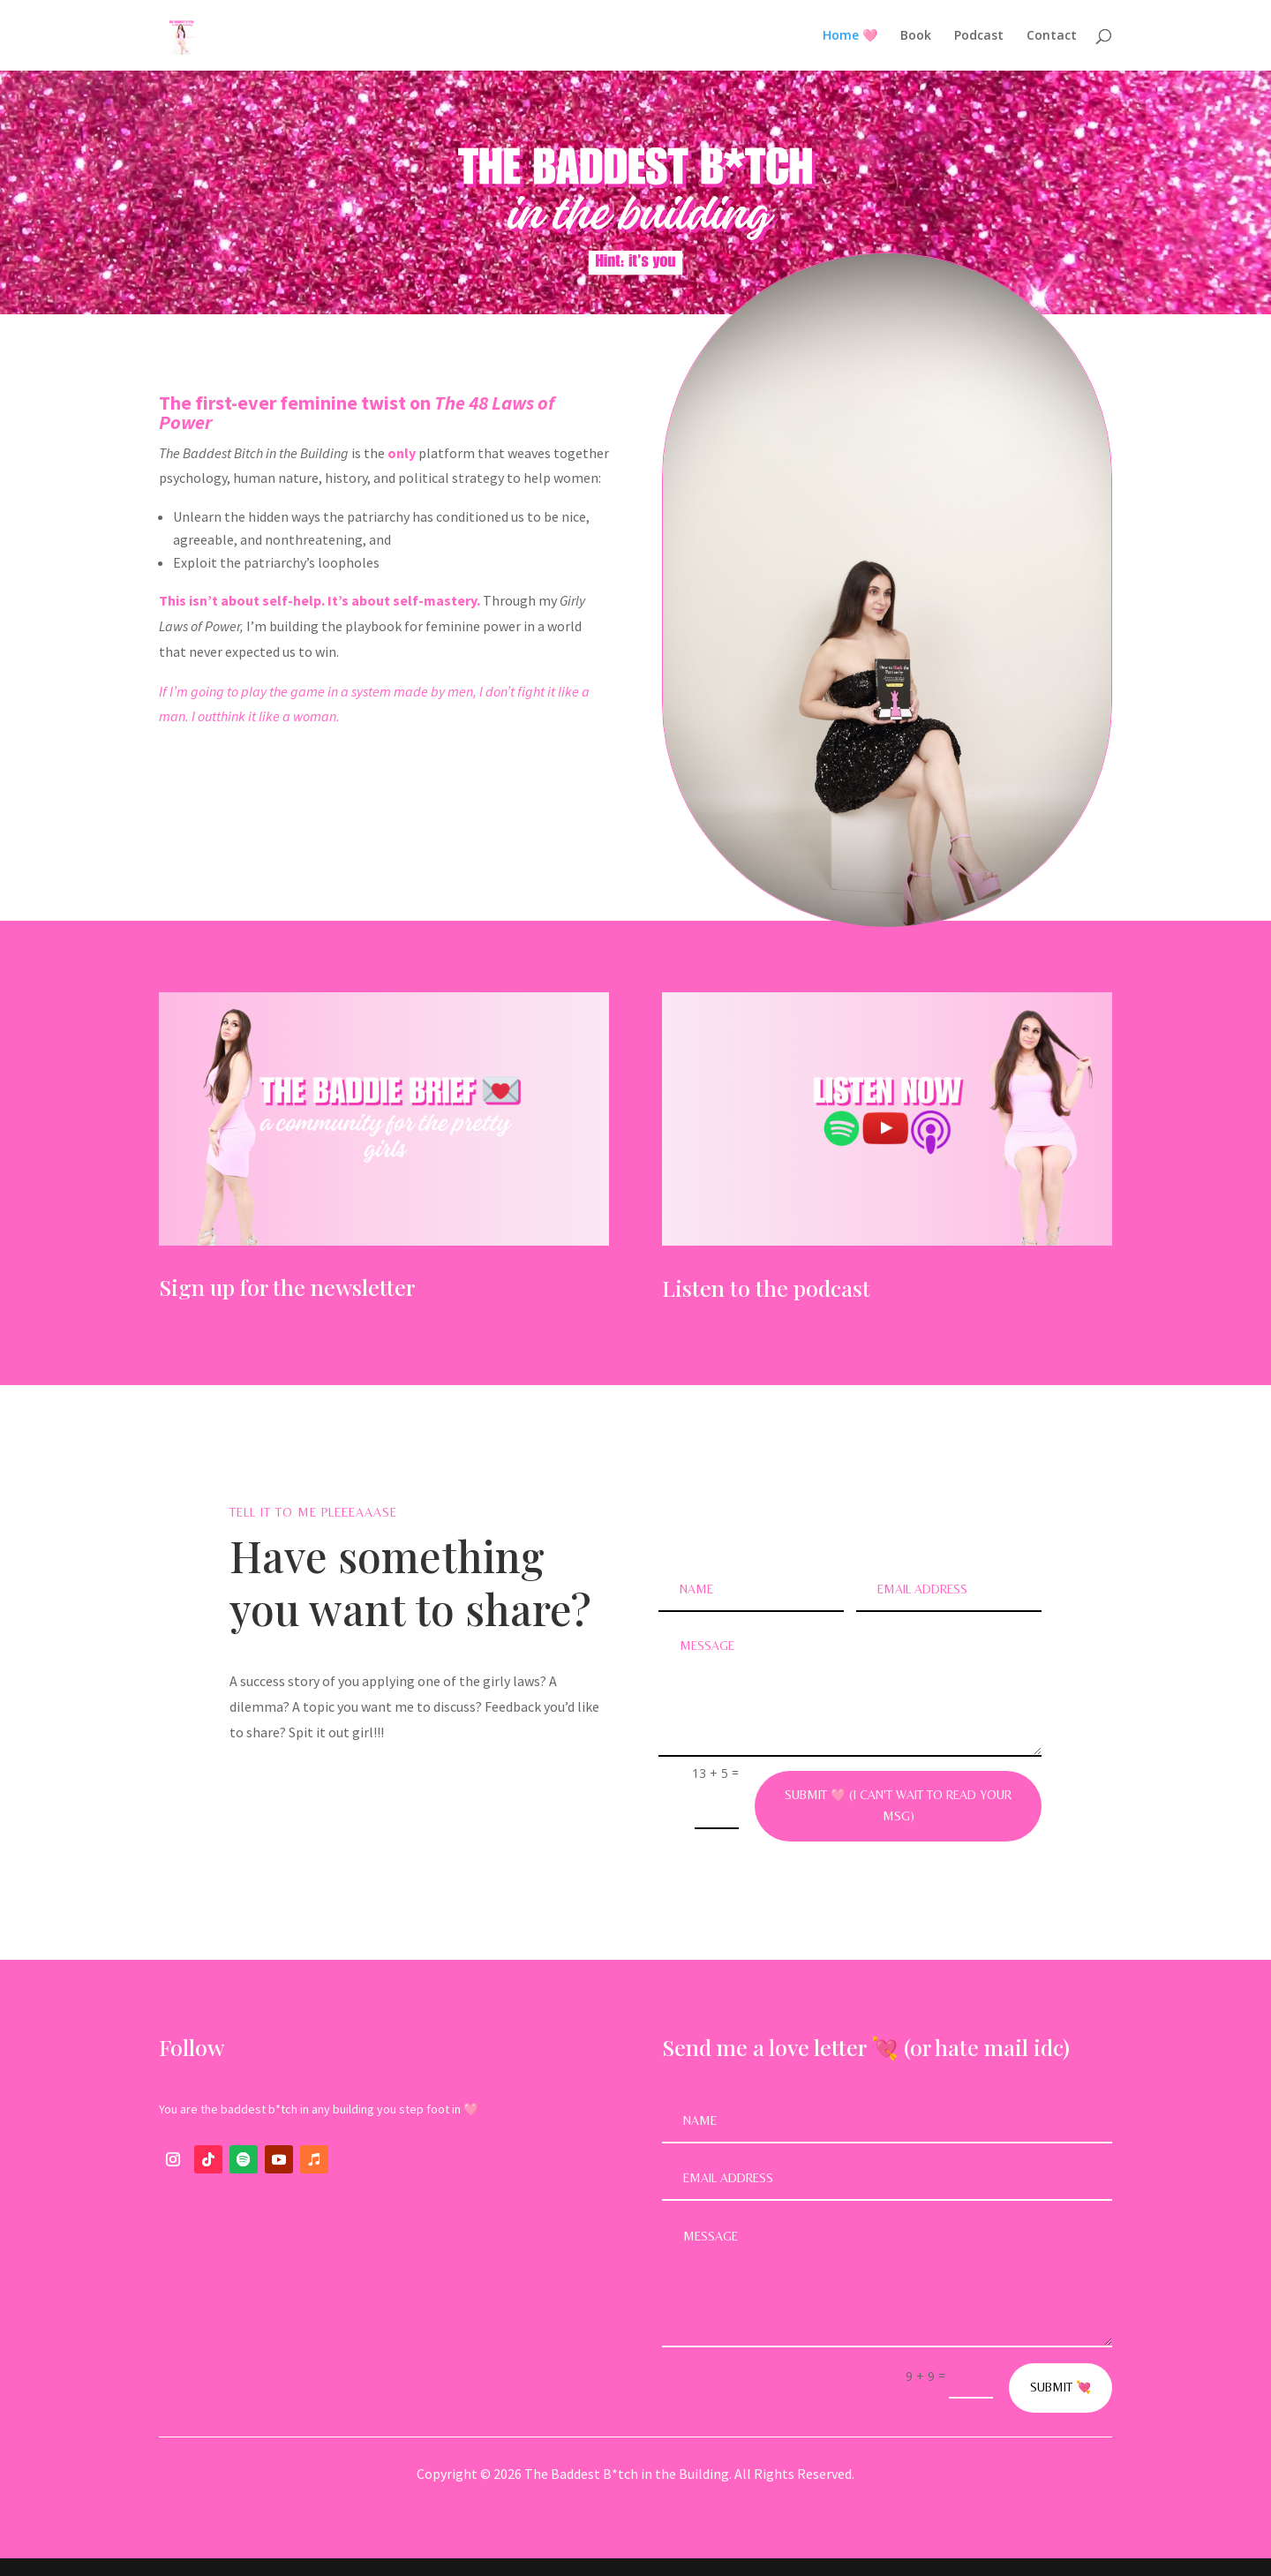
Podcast (979, 36)
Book (915, 36)
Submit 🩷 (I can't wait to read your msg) (898, 1805)
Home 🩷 (850, 36)
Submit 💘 (1060, 2387)
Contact (1052, 36)
